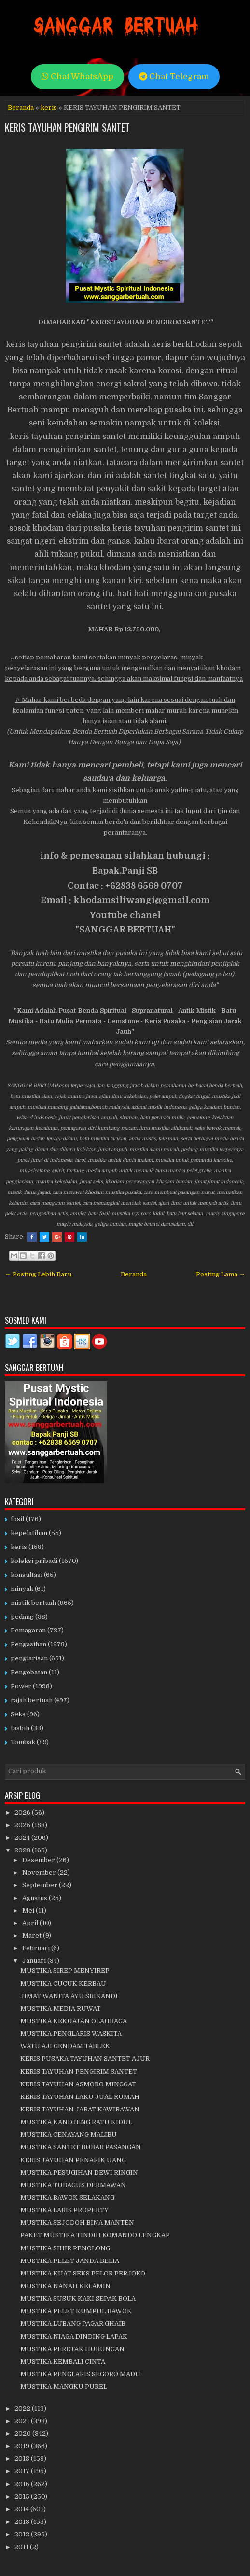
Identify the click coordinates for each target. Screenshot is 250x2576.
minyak (22, 1588)
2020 (23, 2433)
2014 (22, 2509)
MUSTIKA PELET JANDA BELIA (69, 2260)
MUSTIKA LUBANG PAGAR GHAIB (72, 2323)
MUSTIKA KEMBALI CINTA (62, 2361)
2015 (22, 2496)
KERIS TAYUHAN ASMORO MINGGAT (78, 2084)
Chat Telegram (174, 76)
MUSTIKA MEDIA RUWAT (60, 2008)
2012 (22, 2534)
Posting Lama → (220, 1274)
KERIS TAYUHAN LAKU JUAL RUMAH (79, 2096)
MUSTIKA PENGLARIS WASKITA (71, 2033)
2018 (22, 2458)
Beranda (21, 107)
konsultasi (26, 1574)
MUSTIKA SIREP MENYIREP (65, 1970)
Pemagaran (28, 1630)
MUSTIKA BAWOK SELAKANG (67, 2197)
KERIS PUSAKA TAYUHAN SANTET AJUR (85, 2058)
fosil (17, 1518)
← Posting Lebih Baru (38, 1274)
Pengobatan (29, 1672)
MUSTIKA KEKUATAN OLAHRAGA (73, 2021)
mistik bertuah (33, 1602)
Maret (32, 1935)
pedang (22, 1616)
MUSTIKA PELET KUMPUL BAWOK (76, 2311)
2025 (23, 1825)
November (39, 1872)
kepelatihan (29, 1532)
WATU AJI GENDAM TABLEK (65, 2046)
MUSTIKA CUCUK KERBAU (63, 1983)
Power (21, 1686)
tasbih (20, 1728)
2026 (23, 1812)
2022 (23, 2408)
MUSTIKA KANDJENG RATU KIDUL (76, 2121)
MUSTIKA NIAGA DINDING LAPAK (73, 2336)
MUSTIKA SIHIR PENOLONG (65, 2248)
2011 (22, 2546)
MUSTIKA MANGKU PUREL (63, 2386)
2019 (22, 2446)
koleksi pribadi (34, 1560)
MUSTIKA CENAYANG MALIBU (68, 2134)
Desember (39, 1859)
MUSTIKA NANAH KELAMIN (65, 2285)
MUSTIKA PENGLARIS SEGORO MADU (80, 2374)
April (31, 1923)
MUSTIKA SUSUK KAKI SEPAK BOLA (78, 2298)
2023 (23, 1850)
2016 (22, 2484)
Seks (18, 1714)
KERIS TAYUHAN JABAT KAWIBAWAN (79, 2109)
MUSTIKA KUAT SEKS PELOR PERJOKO (82, 2273)
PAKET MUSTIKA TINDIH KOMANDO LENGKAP (95, 2235)
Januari (34, 1960)
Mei (29, 1910)
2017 (22, 2471)
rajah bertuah (32, 1700)
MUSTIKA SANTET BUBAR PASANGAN (80, 2147)
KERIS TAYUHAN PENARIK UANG (73, 2160)
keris (49, 107)
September (40, 1885)
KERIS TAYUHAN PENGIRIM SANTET (67, 127)
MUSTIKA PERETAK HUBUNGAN (72, 2349)
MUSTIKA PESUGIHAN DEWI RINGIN (79, 2172)
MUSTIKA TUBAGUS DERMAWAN (73, 2185)
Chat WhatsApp (77, 76)
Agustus (35, 1898)
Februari (36, 1948)
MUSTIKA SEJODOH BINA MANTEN (77, 2222)
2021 (22, 2421)
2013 (22, 2521)
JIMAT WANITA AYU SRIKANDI (69, 1996)
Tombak (23, 1742)
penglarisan (29, 1658)
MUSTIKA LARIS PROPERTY (64, 2210)
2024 (22, 1837)
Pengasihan (28, 1644)
